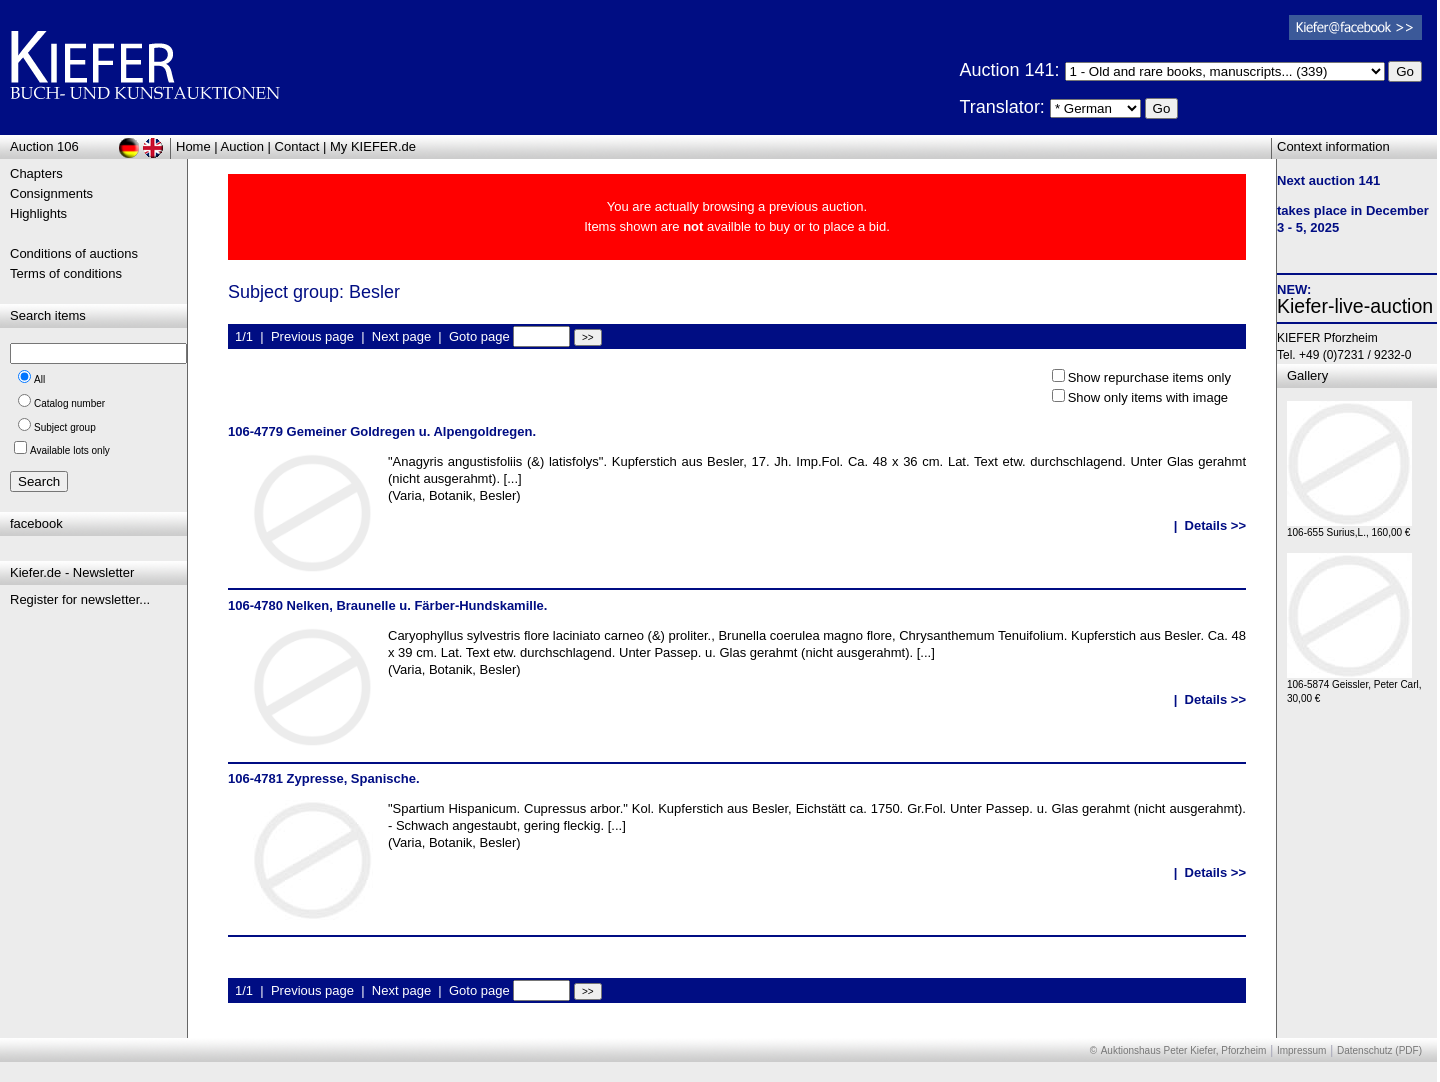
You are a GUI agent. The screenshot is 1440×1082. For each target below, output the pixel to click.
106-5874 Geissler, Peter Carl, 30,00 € (1354, 686)
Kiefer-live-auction (1355, 306)
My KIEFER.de (373, 146)
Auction (242, 146)
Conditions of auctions (74, 253)
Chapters (36, 173)
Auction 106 (44, 146)
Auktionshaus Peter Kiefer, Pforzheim (1184, 1050)
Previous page (312, 336)
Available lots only (70, 450)
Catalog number (69, 403)
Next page (401, 336)
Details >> (1215, 525)
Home (193, 146)
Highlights (38, 213)
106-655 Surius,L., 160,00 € (1349, 527)
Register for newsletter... (80, 599)
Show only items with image (1148, 397)
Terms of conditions (66, 273)
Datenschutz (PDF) (1379, 1050)
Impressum (1301, 1050)
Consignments (51, 193)
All (39, 379)
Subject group (65, 427)
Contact (297, 146)
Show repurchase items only (1149, 377)
